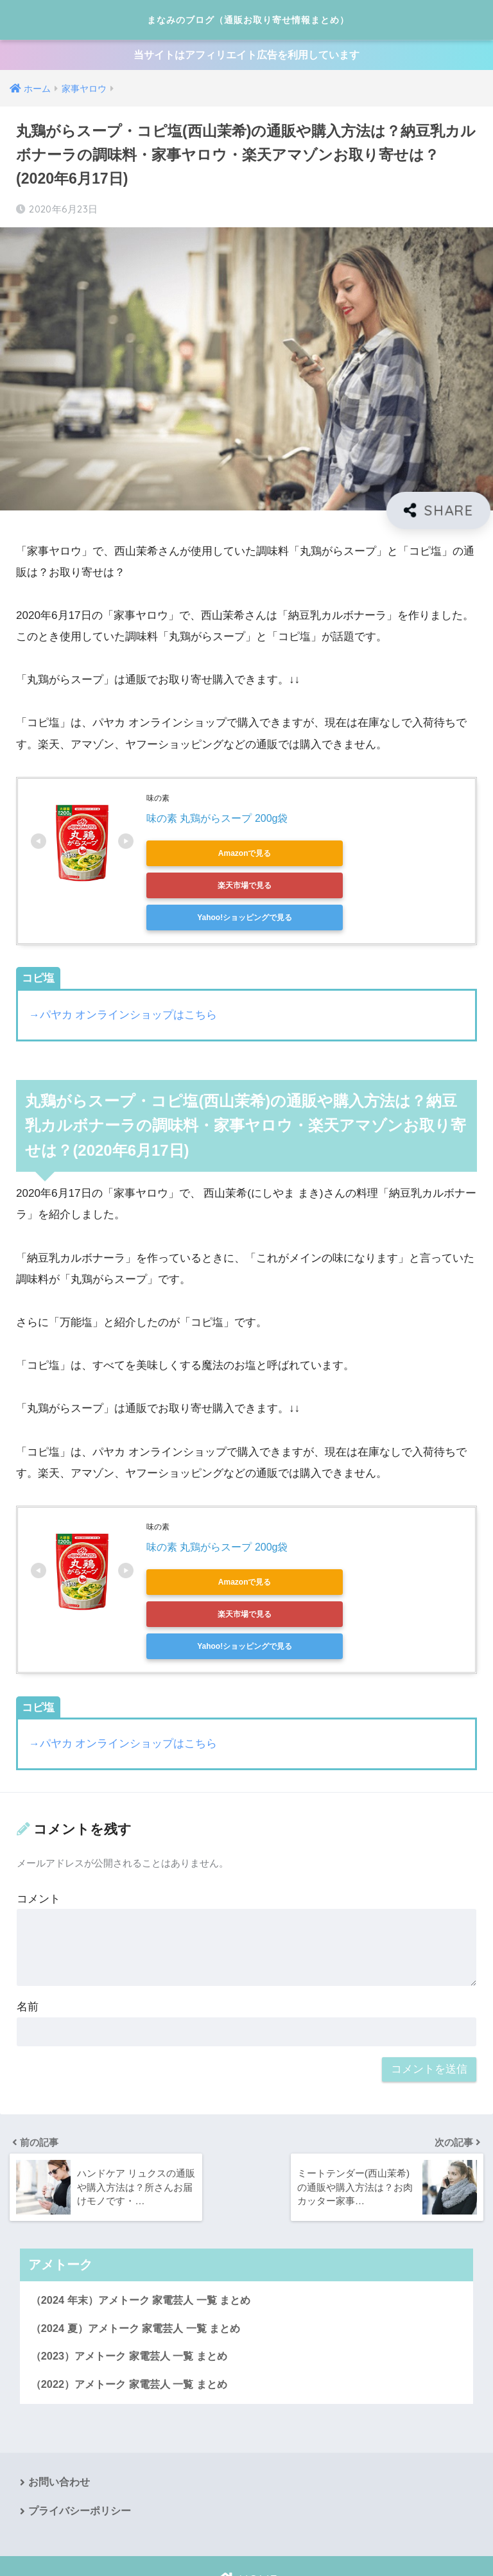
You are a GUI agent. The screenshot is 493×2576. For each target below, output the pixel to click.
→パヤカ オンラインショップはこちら (123, 986)
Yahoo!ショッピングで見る (204, 888)
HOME (246, 2522)
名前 (28, 1946)
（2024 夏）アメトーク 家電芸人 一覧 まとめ (141, 2267)
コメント (38, 1838)
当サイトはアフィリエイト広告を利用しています (246, 57)
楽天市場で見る (326, 856)
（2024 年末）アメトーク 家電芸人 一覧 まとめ (147, 2238)
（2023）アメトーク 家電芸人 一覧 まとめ (134, 2296)
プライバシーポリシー (79, 2452)
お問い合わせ (59, 2423)
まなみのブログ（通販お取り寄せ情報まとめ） (248, 19)
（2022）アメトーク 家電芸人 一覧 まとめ (134, 2325)
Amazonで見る (204, 856)
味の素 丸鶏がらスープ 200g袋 (217, 821)
